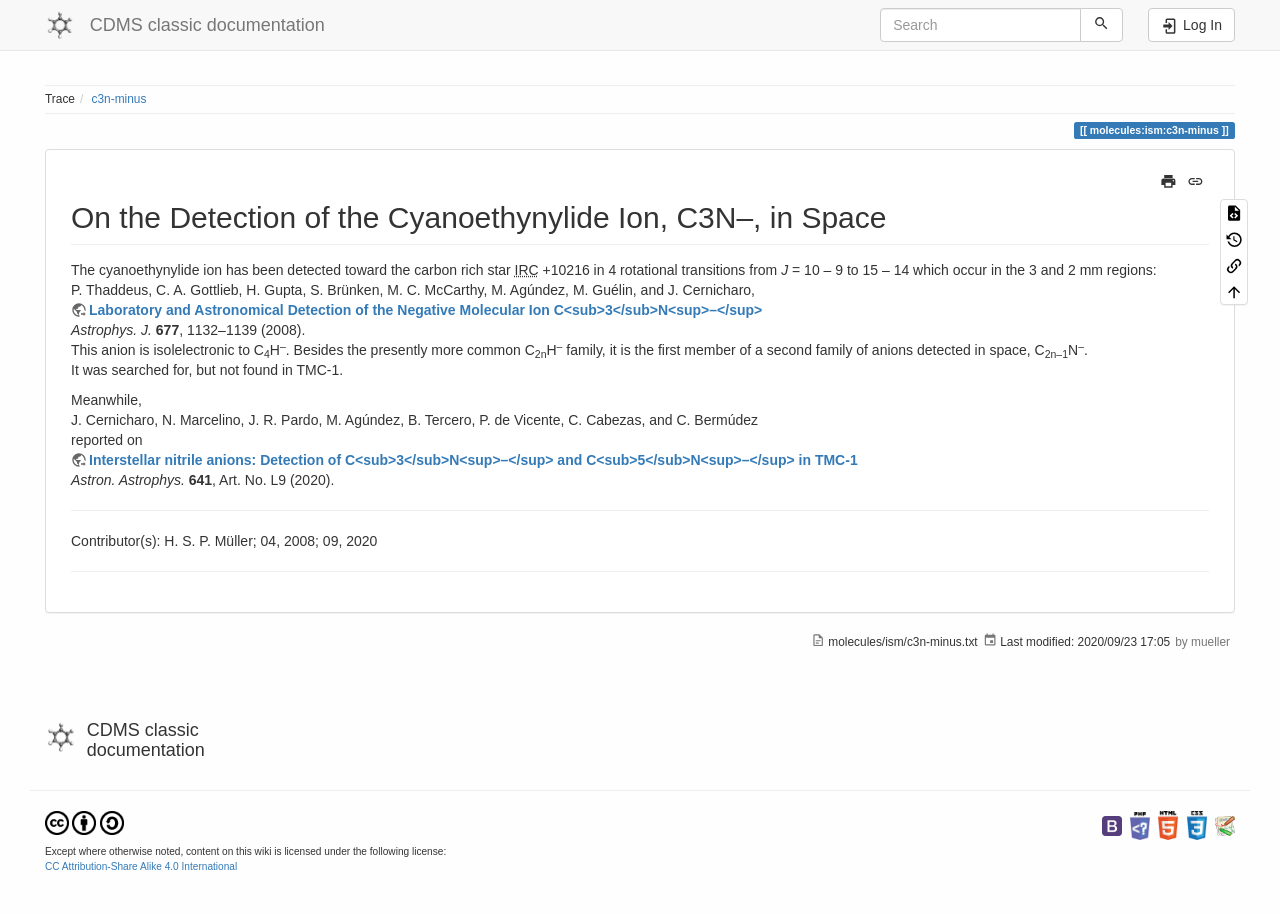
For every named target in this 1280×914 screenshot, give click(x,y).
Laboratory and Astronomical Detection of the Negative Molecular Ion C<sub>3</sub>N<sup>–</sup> (425, 310)
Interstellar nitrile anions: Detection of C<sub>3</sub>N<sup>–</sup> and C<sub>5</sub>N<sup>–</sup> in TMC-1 (473, 460)
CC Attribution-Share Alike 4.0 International (141, 866)
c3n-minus (119, 99)
